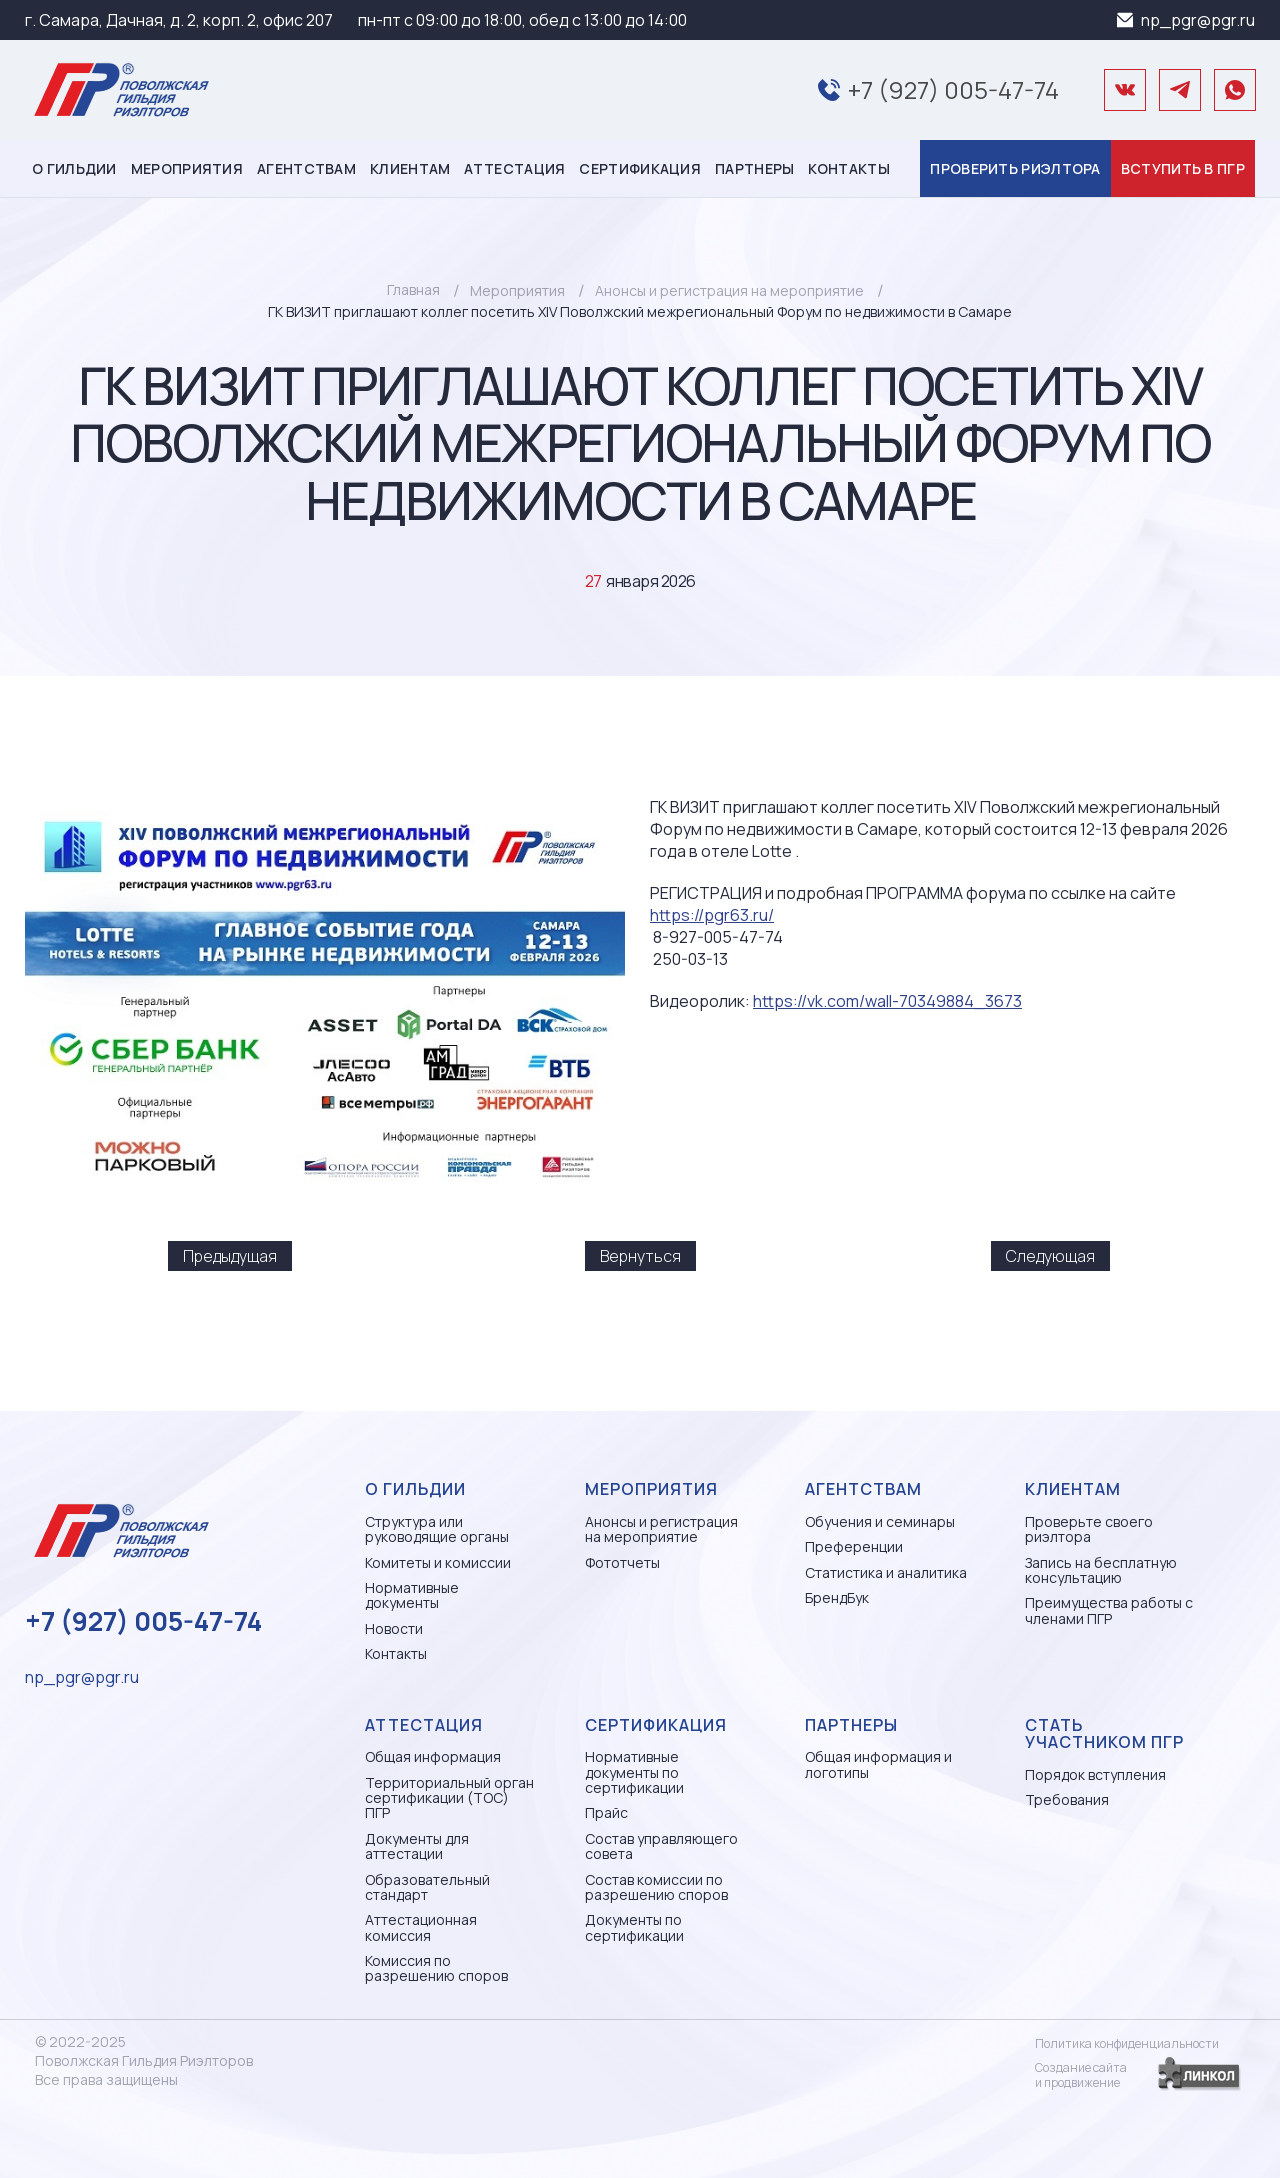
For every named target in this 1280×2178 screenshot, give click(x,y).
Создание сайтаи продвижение (1081, 2075)
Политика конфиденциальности (1127, 2043)
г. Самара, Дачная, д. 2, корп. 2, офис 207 (179, 20)
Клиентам (410, 168)
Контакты (848, 168)
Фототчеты (622, 1562)
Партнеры (754, 168)
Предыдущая (230, 1256)
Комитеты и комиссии (438, 1562)
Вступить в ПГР (1183, 168)
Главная (413, 289)
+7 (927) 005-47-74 (953, 89)
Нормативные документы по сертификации (634, 1772)
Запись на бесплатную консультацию (1101, 1570)
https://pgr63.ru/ (712, 915)
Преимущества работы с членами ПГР (1109, 1610)
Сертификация (640, 168)
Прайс (606, 1812)
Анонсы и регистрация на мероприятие (661, 1529)
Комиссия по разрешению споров (436, 1968)
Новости (394, 1628)
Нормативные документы (412, 1595)
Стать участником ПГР (1104, 1734)
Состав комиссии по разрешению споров (656, 1887)
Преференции (854, 1546)
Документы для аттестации (417, 1846)
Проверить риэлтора (1015, 168)
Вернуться (640, 1256)
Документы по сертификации (634, 1927)
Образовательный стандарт (427, 1887)
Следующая (1050, 1256)
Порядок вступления (1095, 1774)
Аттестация (514, 168)
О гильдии (74, 168)
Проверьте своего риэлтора (1089, 1529)
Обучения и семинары (880, 1521)
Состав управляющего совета (661, 1846)
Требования (1067, 1799)
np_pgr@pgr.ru (1198, 20)
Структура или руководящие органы (437, 1529)
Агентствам (306, 168)
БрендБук (837, 1597)
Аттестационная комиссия (421, 1927)
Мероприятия (187, 168)
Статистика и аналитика (886, 1572)
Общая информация (433, 1756)
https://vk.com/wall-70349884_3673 (887, 1001)
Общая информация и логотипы (878, 1764)
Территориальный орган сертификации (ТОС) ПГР (449, 1798)
